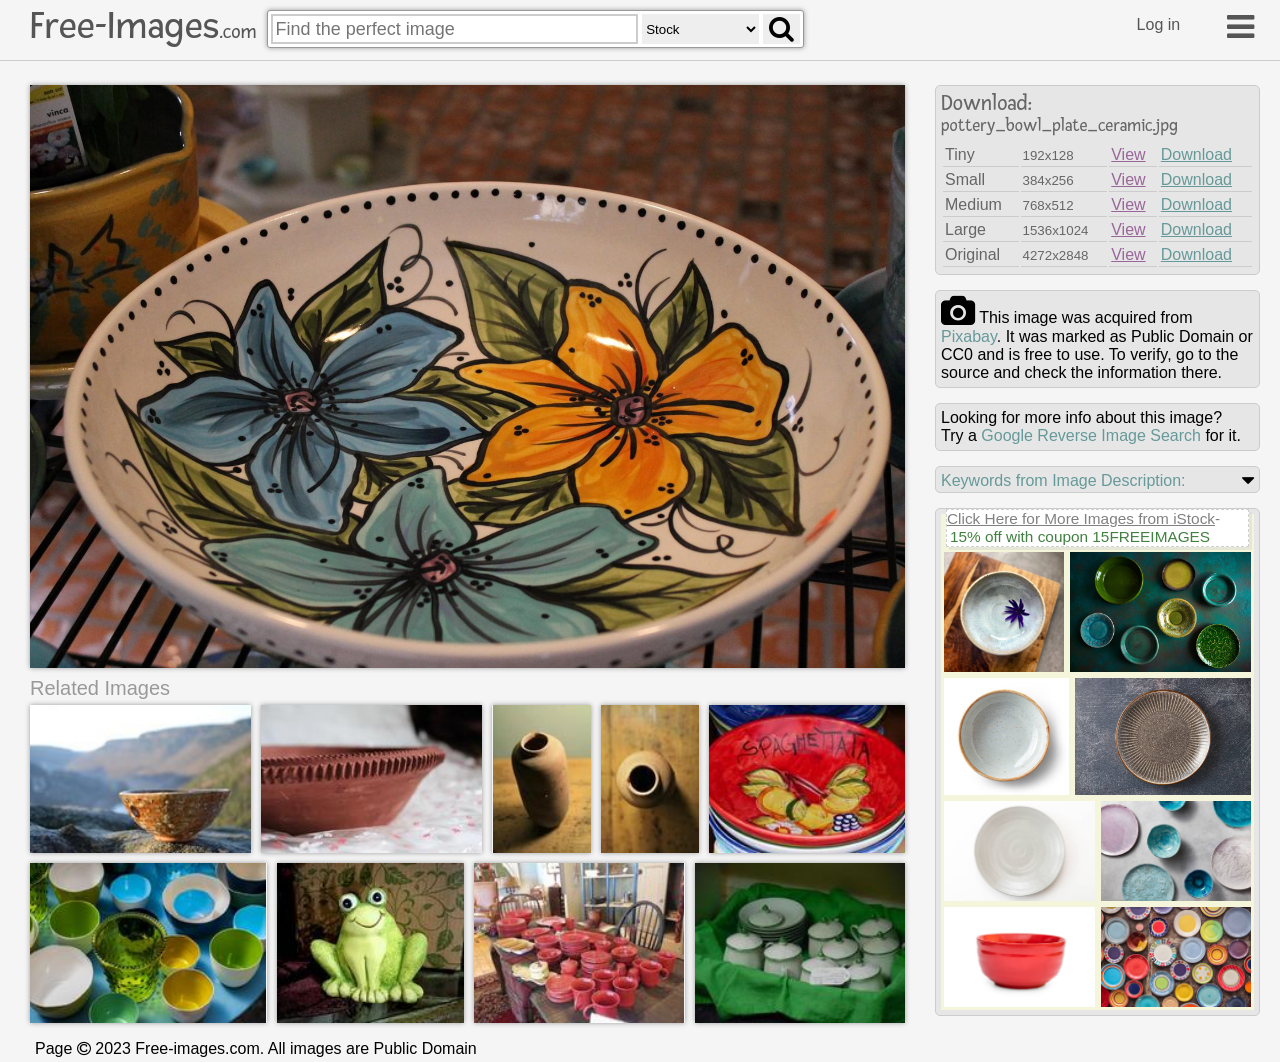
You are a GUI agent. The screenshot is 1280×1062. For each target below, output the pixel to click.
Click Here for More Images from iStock (1081, 518)
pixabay (969, 336)
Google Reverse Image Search (1091, 435)
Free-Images (143, 26)
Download (1196, 154)
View (1128, 154)
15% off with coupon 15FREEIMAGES (1080, 536)
